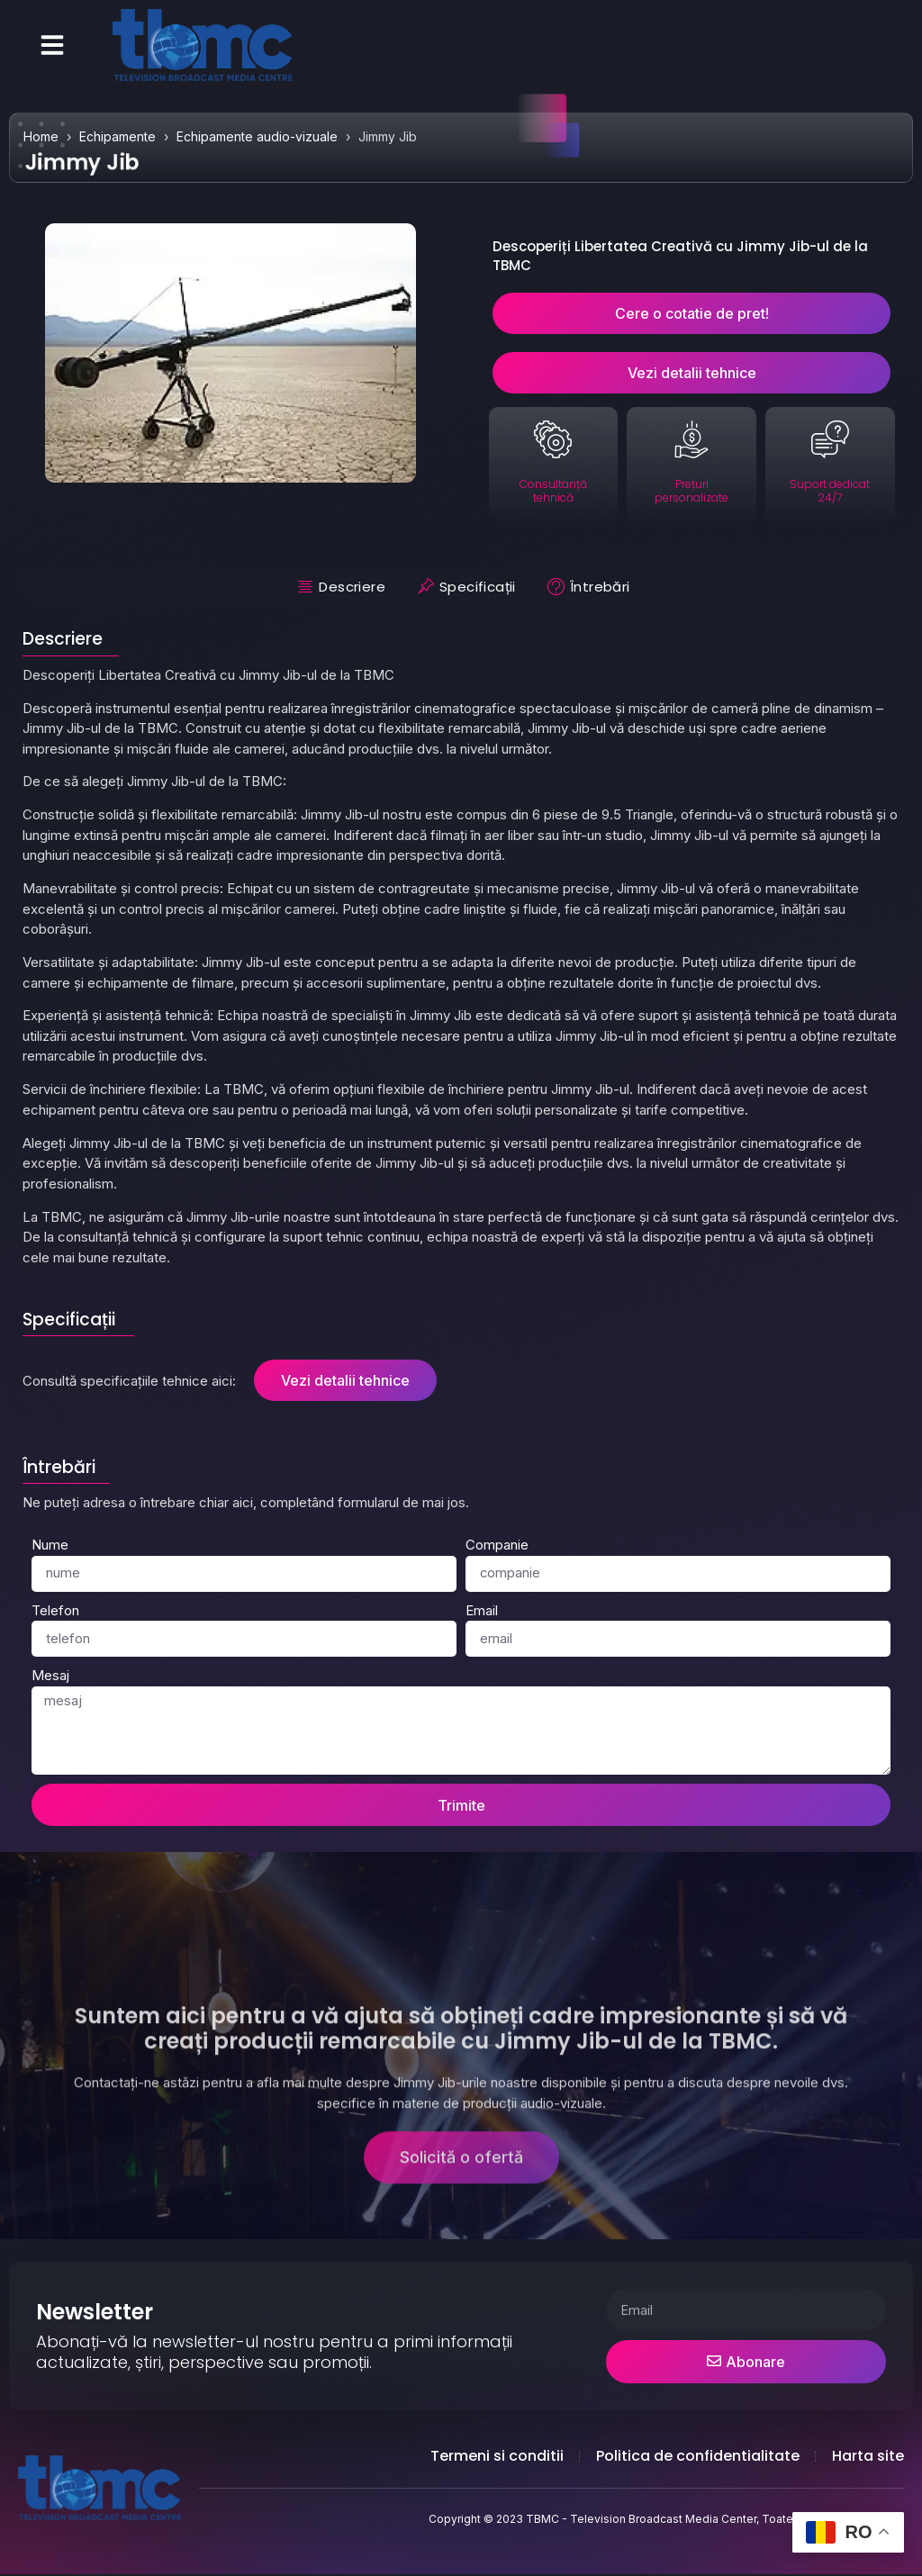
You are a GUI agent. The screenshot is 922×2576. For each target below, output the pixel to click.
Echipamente (117, 136)
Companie (497, 1544)
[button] (52, 45)
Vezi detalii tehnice (345, 1380)
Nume (50, 1544)
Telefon (55, 1610)
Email (482, 1610)
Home (41, 136)
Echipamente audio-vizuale (257, 136)
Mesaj (50, 1675)
